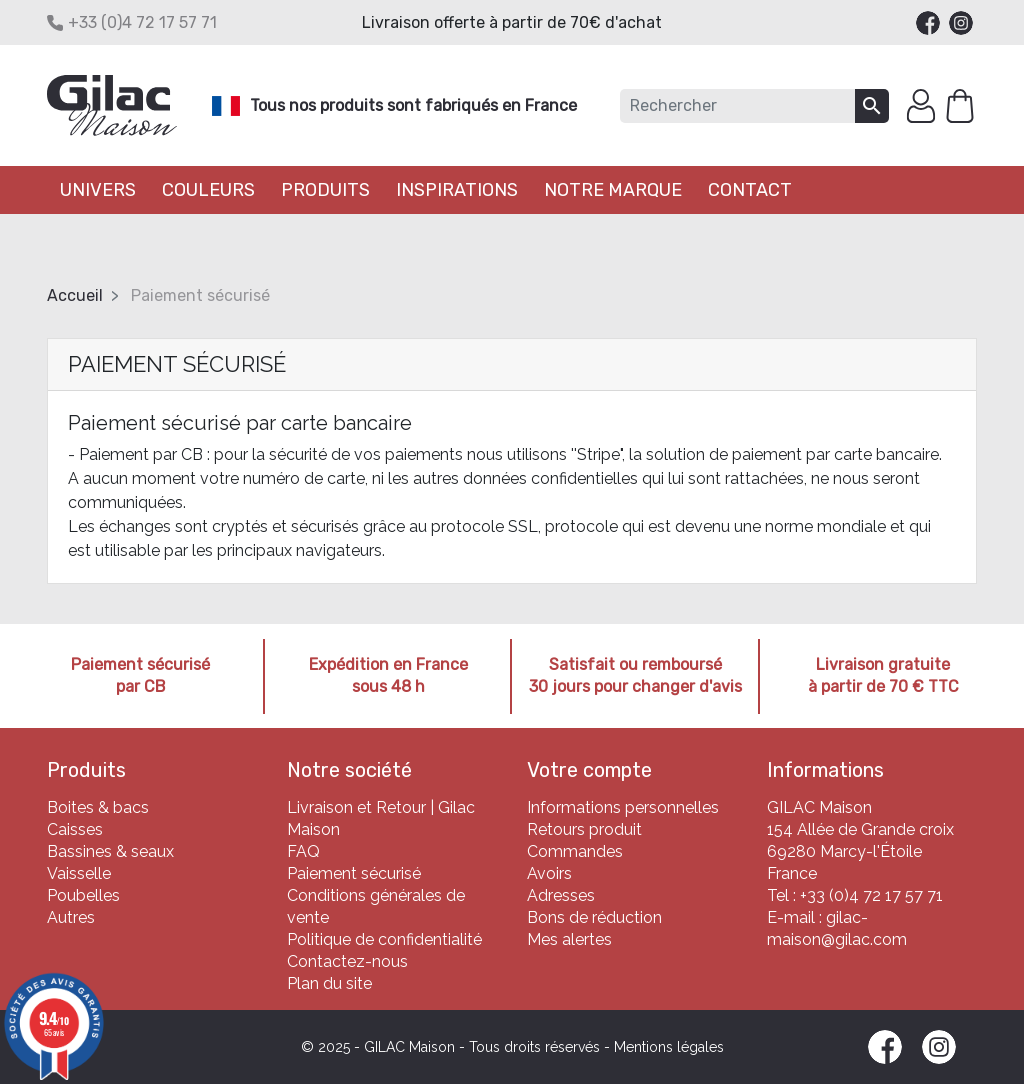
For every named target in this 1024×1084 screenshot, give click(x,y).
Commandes (575, 851)
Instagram (961, 23)
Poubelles (83, 895)
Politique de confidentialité (384, 939)
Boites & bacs (98, 807)
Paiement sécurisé (354, 873)
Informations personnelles (623, 807)
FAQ (303, 851)
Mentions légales (669, 1047)
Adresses (561, 895)
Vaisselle (79, 873)
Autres (71, 917)
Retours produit (584, 829)
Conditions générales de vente (376, 906)
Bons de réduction (594, 917)
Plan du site (329, 983)
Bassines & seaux (110, 851)
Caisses (75, 829)
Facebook (928, 23)
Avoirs (549, 873)
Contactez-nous (347, 961)
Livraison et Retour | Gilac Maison (381, 818)
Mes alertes (569, 939)
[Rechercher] (737, 106)
